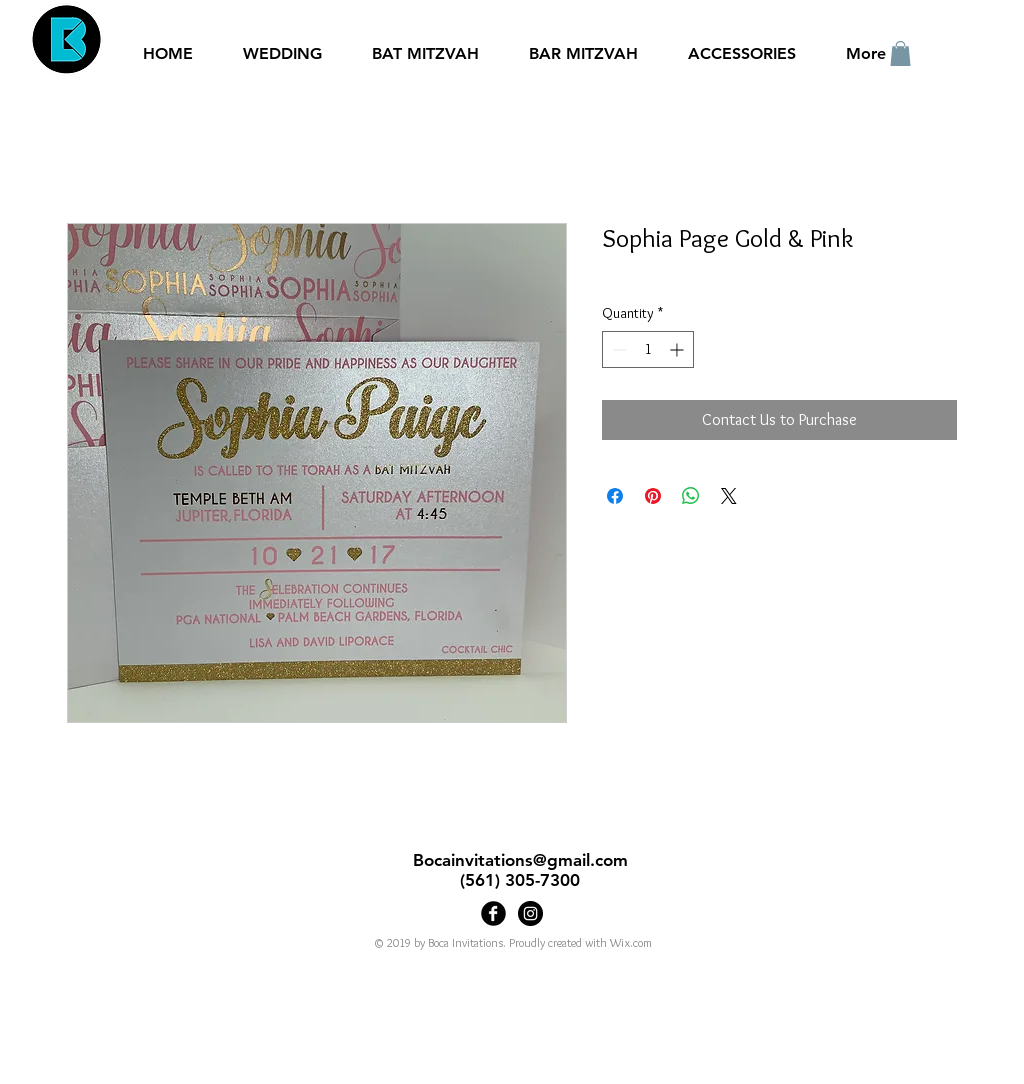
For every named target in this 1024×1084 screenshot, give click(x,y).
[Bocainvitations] (530, 913)
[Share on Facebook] (615, 496)
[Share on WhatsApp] (691, 496)
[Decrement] (617, 349)
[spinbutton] (648, 349)
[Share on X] (729, 496)
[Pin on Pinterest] (653, 496)
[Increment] (678, 349)
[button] (900, 53)
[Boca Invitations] (493, 913)
